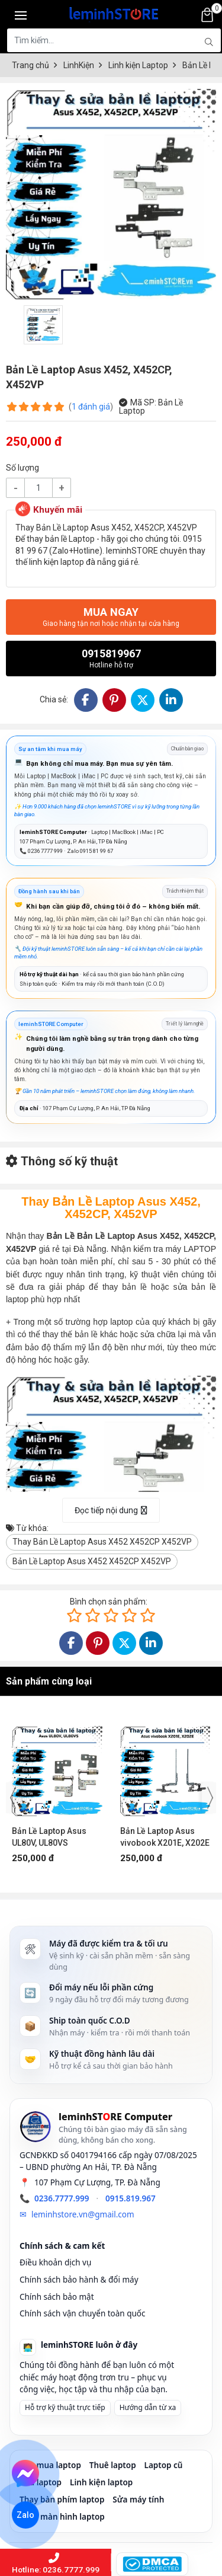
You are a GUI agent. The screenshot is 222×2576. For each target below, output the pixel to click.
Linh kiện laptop (101, 2482)
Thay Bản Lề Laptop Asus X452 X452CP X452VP (102, 1541)
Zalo (26, 2515)
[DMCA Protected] (152, 2564)
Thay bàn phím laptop (62, 2499)
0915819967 (111, 658)
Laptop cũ (163, 2465)
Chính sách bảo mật (57, 2296)
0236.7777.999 (61, 2198)
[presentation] (13, 1797)
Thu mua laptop (50, 2465)
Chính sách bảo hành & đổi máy (79, 2279)
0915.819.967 (130, 2198)
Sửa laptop (41, 2482)
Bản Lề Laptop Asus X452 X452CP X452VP (91, 1561)
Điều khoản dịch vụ (55, 2262)
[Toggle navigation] (21, 15)
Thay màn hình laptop (62, 2516)
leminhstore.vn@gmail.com (82, 2214)
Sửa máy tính (138, 2499)
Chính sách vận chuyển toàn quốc (83, 2313)
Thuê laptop (112, 2465)
